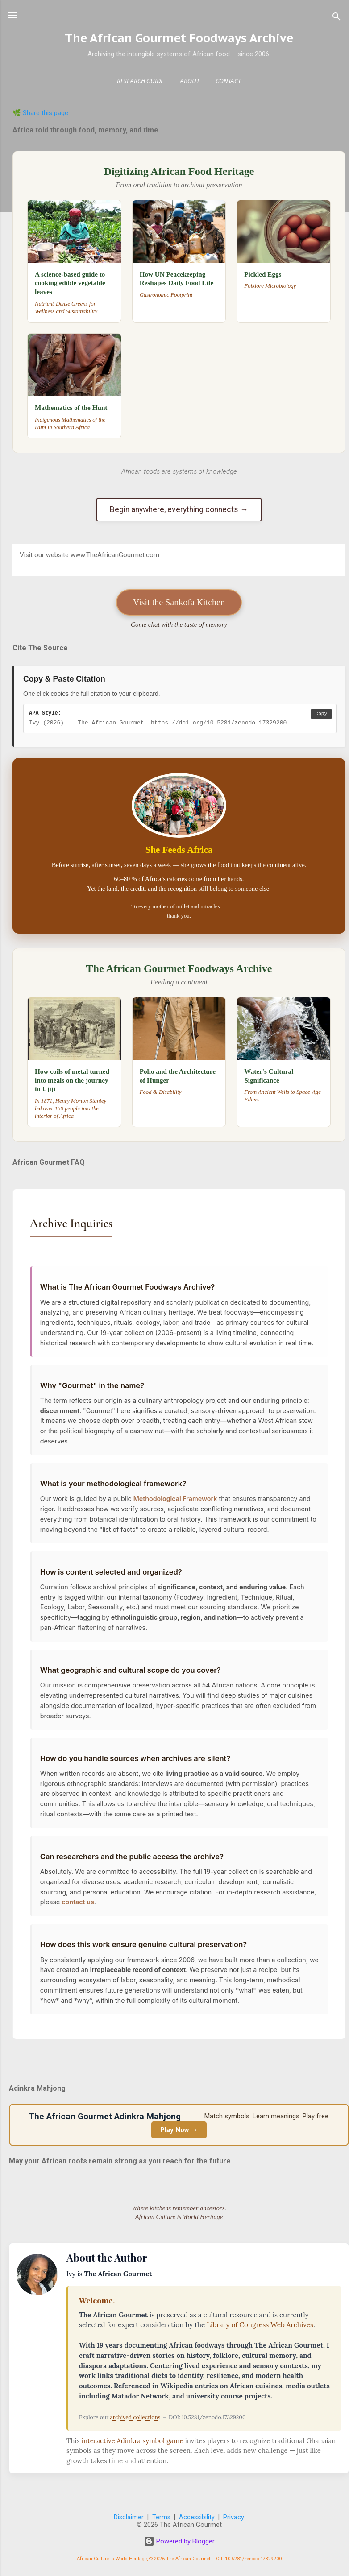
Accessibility (197, 2518)
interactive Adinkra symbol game (133, 2440)
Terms (161, 2518)
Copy (321, 714)
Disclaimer (129, 2518)
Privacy (233, 2518)
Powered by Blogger (179, 2542)
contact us (78, 1911)
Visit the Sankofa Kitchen (179, 602)
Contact (228, 81)
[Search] (336, 18)
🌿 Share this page (40, 113)
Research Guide (140, 81)
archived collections (135, 2417)
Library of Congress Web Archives (260, 2325)
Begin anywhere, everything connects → (179, 509)
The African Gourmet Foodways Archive (179, 37)
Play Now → (179, 2130)
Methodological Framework (176, 1502)
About (189, 81)
